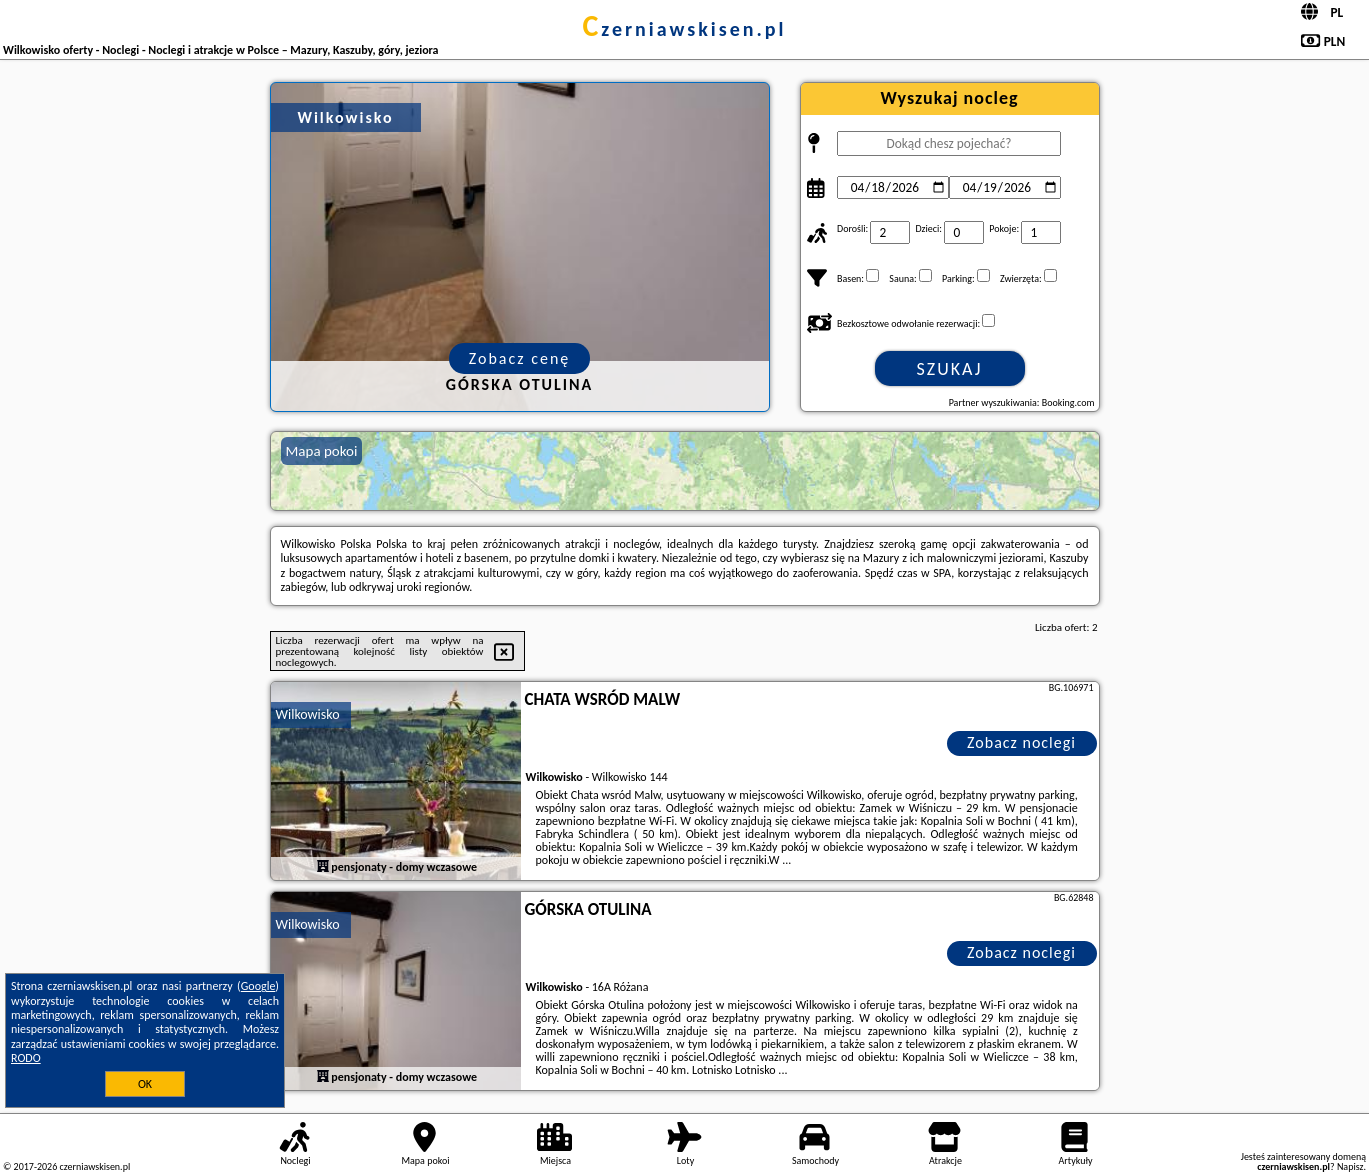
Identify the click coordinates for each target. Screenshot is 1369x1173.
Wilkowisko (308, 714)
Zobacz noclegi (1021, 742)
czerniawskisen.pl (684, 29)
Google (258, 986)
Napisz (1350, 1166)
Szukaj (950, 369)
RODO (26, 1058)
